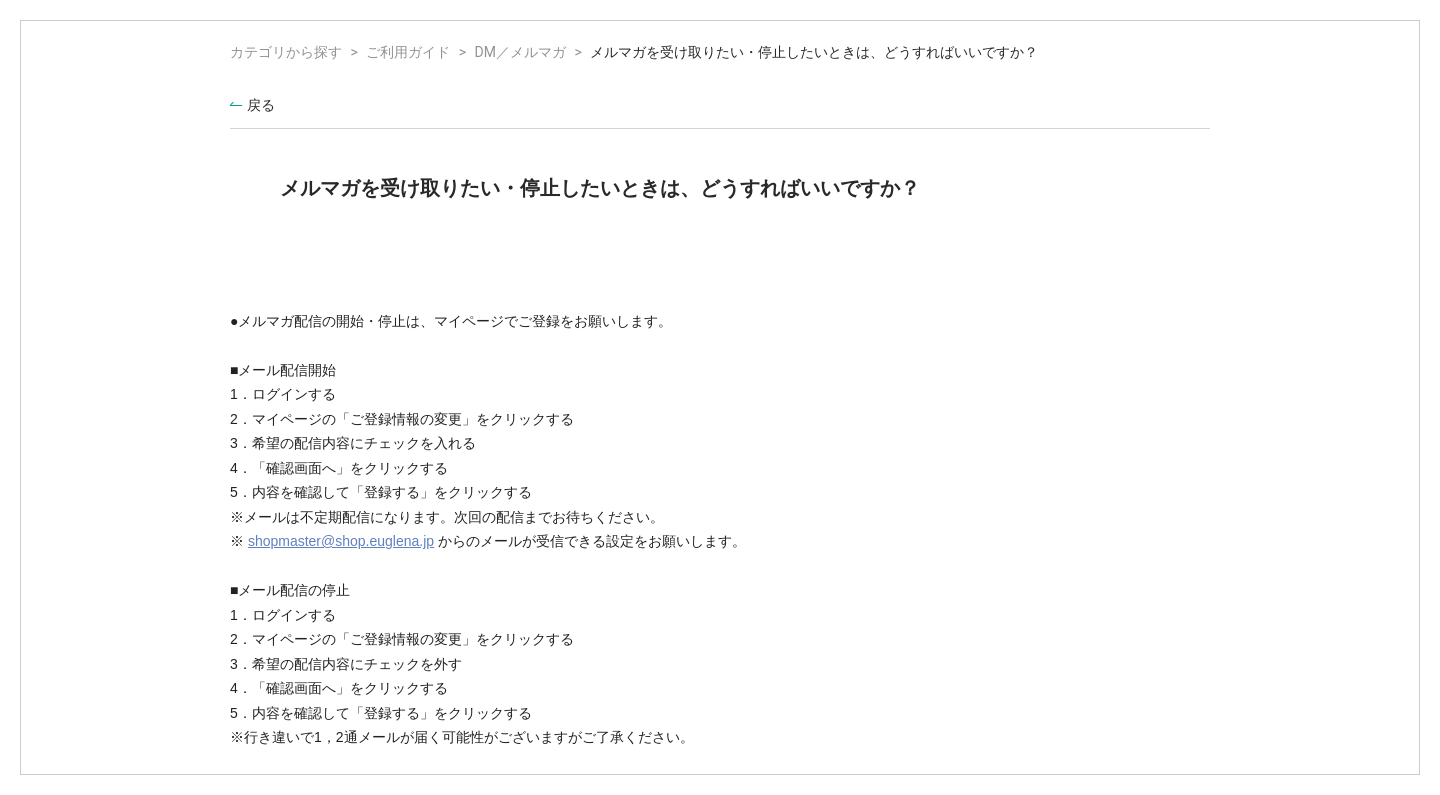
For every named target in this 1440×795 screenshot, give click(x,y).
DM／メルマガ (520, 52)
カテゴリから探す (286, 52)
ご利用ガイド (408, 52)
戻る (261, 105)
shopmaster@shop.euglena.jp (341, 541)
